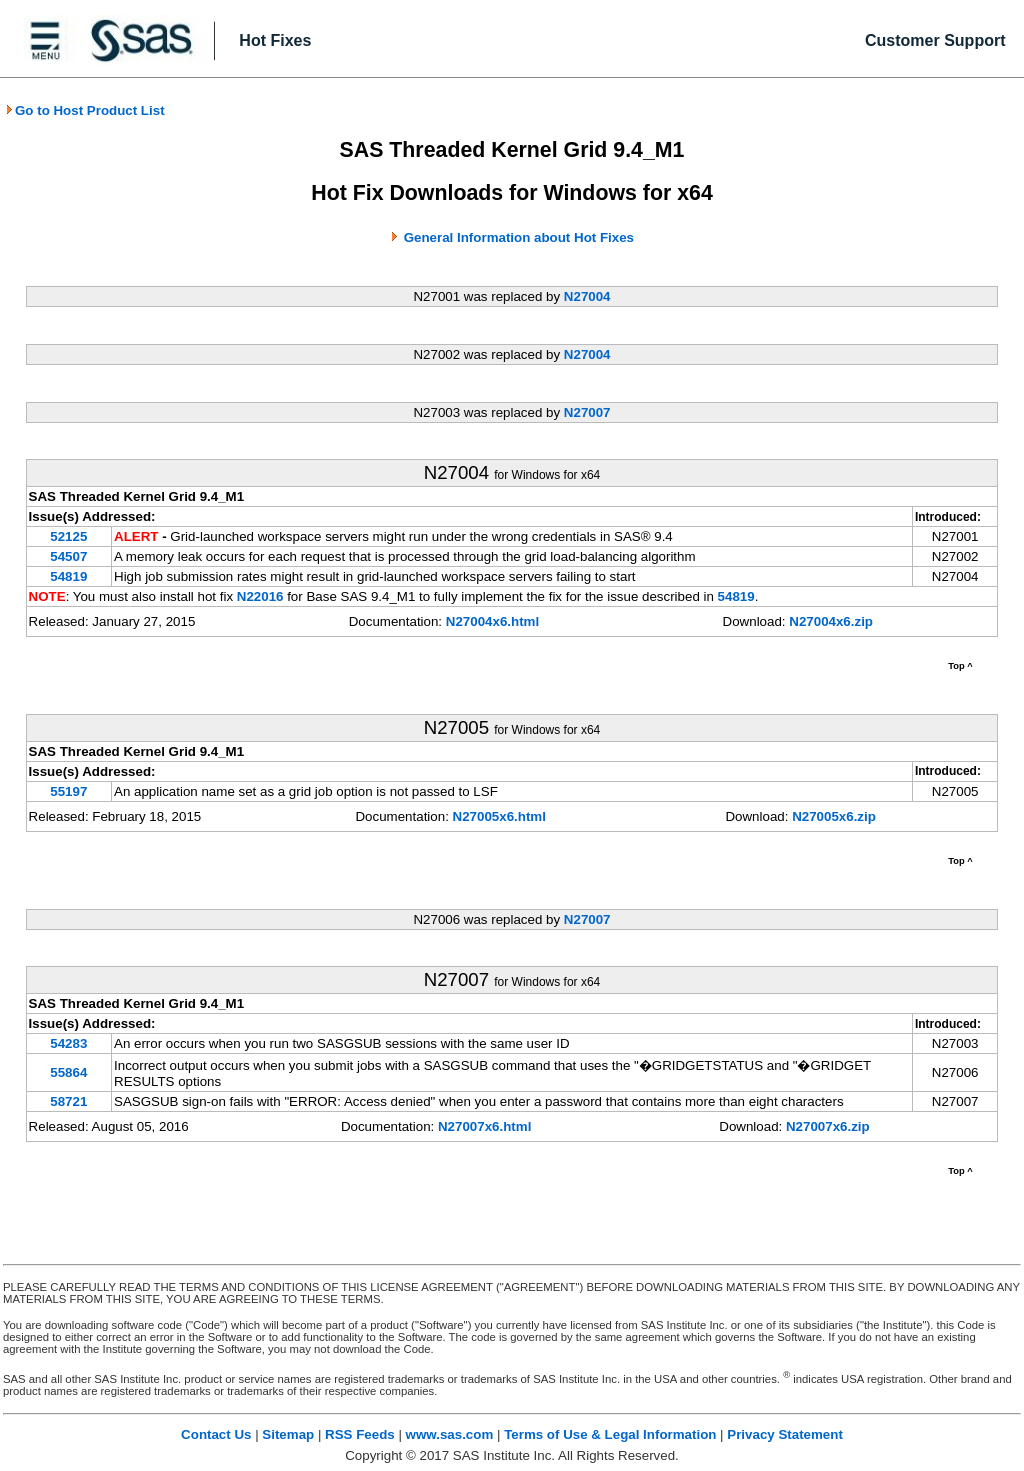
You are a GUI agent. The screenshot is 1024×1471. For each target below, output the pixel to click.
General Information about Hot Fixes (519, 237)
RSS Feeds (360, 1434)
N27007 (587, 412)
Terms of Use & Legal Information (610, 1434)
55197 (68, 791)
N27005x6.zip (834, 816)
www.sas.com (450, 1434)
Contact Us (216, 1434)
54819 (68, 576)
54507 (68, 556)
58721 (68, 1101)
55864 (68, 1072)
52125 (68, 536)
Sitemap (288, 1434)
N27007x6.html (484, 1126)
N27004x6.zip (831, 621)
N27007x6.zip (828, 1126)
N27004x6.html (492, 621)
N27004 (587, 296)
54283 (68, 1043)
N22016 (260, 596)
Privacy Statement (785, 1434)
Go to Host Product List (85, 110)
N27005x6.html (499, 816)
